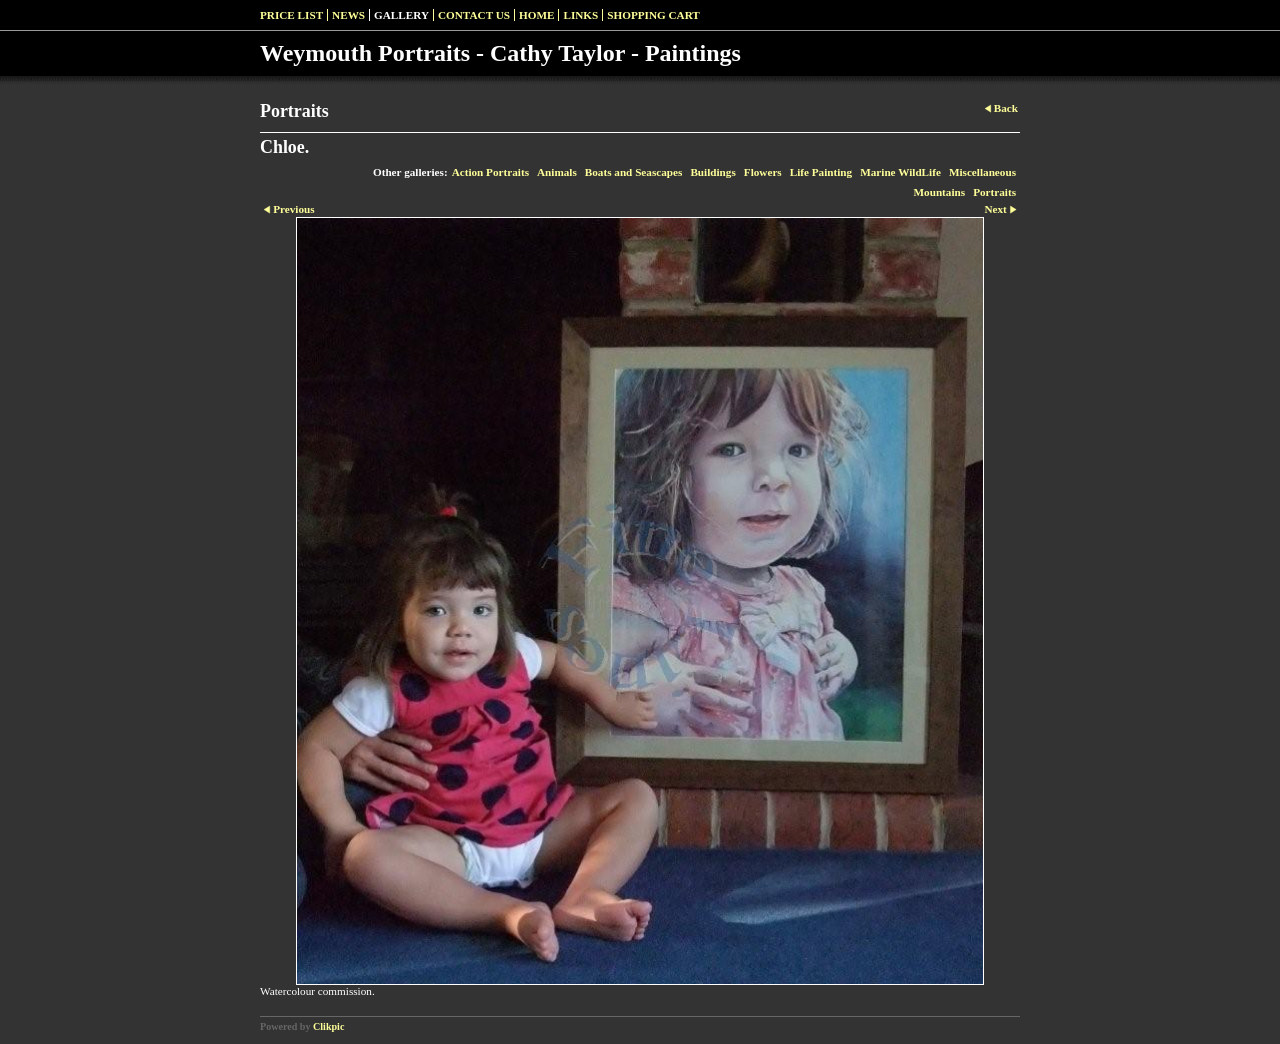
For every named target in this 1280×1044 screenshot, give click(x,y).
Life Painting (821, 172)
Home (536, 15)
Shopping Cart (653, 15)
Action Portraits (490, 172)
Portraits (994, 192)
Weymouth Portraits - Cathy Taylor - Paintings (500, 53)
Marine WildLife (900, 172)
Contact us (474, 15)
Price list (291, 15)
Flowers (763, 172)
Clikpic (328, 1026)
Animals (557, 172)
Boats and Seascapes (634, 172)
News (348, 15)
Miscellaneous (982, 172)
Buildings (712, 172)
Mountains (940, 192)
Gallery (401, 15)
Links (580, 15)
